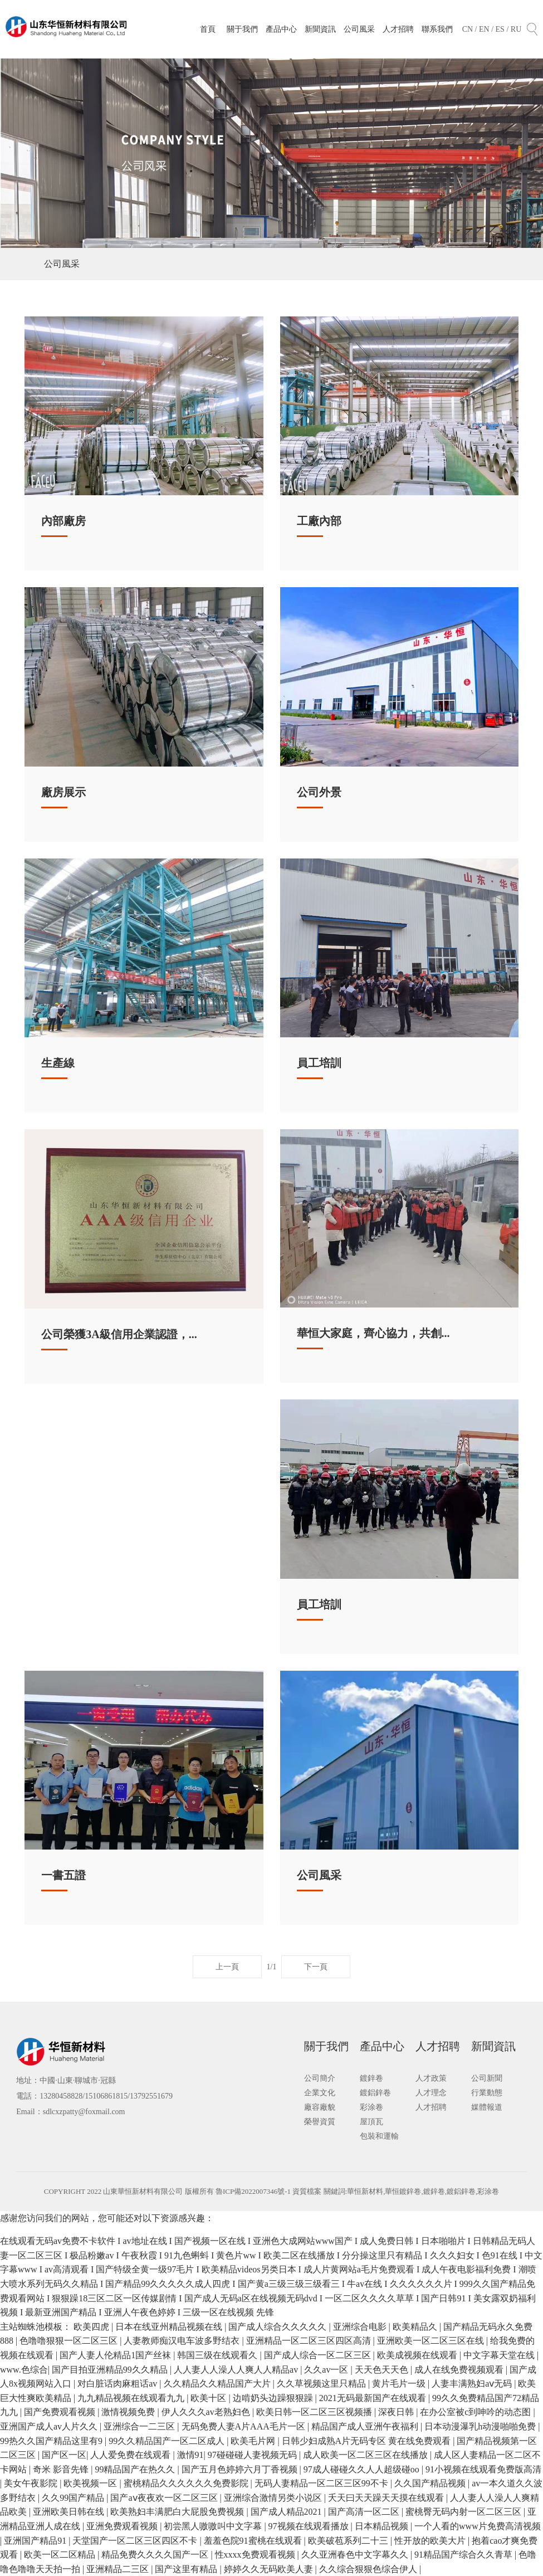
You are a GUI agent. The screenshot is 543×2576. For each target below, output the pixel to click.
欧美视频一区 (91, 2483)
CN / (470, 29)
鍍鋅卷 (371, 2078)
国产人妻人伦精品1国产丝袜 (116, 2355)
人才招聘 (398, 29)
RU (516, 29)
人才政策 (431, 2078)
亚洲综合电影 (361, 2326)
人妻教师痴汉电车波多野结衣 (183, 2340)
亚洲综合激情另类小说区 (274, 2497)
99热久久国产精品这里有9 (52, 2441)
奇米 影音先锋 (62, 2469)
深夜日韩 (397, 2412)
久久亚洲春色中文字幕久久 (355, 2554)
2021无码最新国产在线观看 (373, 2398)
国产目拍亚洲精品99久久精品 (111, 2369)
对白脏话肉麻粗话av (118, 2383)
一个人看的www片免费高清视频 (477, 2526)
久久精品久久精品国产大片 (218, 2383)
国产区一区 (64, 2455)
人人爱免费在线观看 (131, 2455)
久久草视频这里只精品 (322, 2383)
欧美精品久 (416, 2326)
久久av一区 (327, 2369)
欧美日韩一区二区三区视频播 (315, 2412)
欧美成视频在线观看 (418, 2355)
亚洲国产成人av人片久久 (50, 2426)
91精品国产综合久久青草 (464, 2554)
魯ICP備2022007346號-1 (253, 2191)
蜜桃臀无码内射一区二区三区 (464, 2511)
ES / (503, 29)
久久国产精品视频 (431, 2483)
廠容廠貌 (319, 2107)
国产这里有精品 (187, 2569)
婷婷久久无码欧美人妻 (269, 2569)
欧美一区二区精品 (60, 2554)
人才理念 (431, 2093)
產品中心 (281, 29)
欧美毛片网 (254, 2441)
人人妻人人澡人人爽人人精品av (237, 2369)
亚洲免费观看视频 (123, 2526)
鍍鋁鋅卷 (375, 2093)
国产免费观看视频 (60, 2412)
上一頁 (227, 1967)
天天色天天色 (382, 2369)
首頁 (208, 29)
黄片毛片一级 (400, 2383)
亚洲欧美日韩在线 (69, 2511)
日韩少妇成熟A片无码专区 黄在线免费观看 (367, 2441)
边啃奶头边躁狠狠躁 (274, 2398)
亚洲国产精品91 (36, 2540)
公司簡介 (319, 2078)
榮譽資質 (319, 2122)
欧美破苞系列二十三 (349, 2540)
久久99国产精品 (74, 2497)
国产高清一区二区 (365, 2511)
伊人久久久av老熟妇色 (207, 2412)
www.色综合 (24, 2369)
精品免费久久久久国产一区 (156, 2554)
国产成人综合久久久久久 (278, 2326)
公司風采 (359, 29)
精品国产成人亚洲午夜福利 (365, 2426)
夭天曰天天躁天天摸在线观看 (387, 2497)
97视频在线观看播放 (309, 2526)
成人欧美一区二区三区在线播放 (366, 2455)
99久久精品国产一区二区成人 (168, 2441)
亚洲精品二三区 (118, 2569)
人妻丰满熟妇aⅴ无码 (473, 2383)
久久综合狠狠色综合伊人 (369, 2569)
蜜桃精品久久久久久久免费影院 (187, 2483)
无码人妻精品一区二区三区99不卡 (322, 2483)
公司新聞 (486, 2078)
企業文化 (319, 2093)
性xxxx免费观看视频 (256, 2554)
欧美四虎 (92, 2326)
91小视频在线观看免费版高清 (483, 2469)
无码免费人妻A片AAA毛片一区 (244, 2426)
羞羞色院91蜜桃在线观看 (254, 2540)
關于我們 (242, 29)
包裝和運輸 (379, 2136)
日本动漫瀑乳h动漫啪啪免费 (481, 2426)
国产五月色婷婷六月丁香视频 (241, 2469)
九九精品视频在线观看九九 (132, 2398)
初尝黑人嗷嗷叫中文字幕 (214, 2526)
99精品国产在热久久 (136, 2469)
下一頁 (315, 1967)
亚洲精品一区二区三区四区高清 (309, 2340)
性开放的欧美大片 (431, 2540)
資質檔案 (307, 2191)
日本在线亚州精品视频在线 (169, 2326)
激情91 (190, 2455)
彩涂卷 (371, 2107)
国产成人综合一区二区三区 (318, 2355)
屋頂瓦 (371, 2122)
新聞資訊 (320, 29)
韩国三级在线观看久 (218, 2355)
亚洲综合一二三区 (140, 2426)
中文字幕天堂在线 (500, 2355)
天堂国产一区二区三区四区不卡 (135, 2540)
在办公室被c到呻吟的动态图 (476, 2412)
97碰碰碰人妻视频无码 (253, 2455)
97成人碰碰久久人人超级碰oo (363, 2469)
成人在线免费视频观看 (460, 2369)
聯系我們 (437, 29)
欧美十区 (209, 2398)
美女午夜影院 (32, 2483)
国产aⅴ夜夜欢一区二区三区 (164, 2497)
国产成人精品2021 (287, 2511)
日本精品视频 (382, 2526)
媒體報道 (486, 2107)
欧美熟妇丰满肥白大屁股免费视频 (178, 2511)
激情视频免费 (129, 2412)
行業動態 (486, 2093)
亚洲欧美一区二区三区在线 (431, 2340)
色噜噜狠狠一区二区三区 (69, 2340)
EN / (487, 29)
